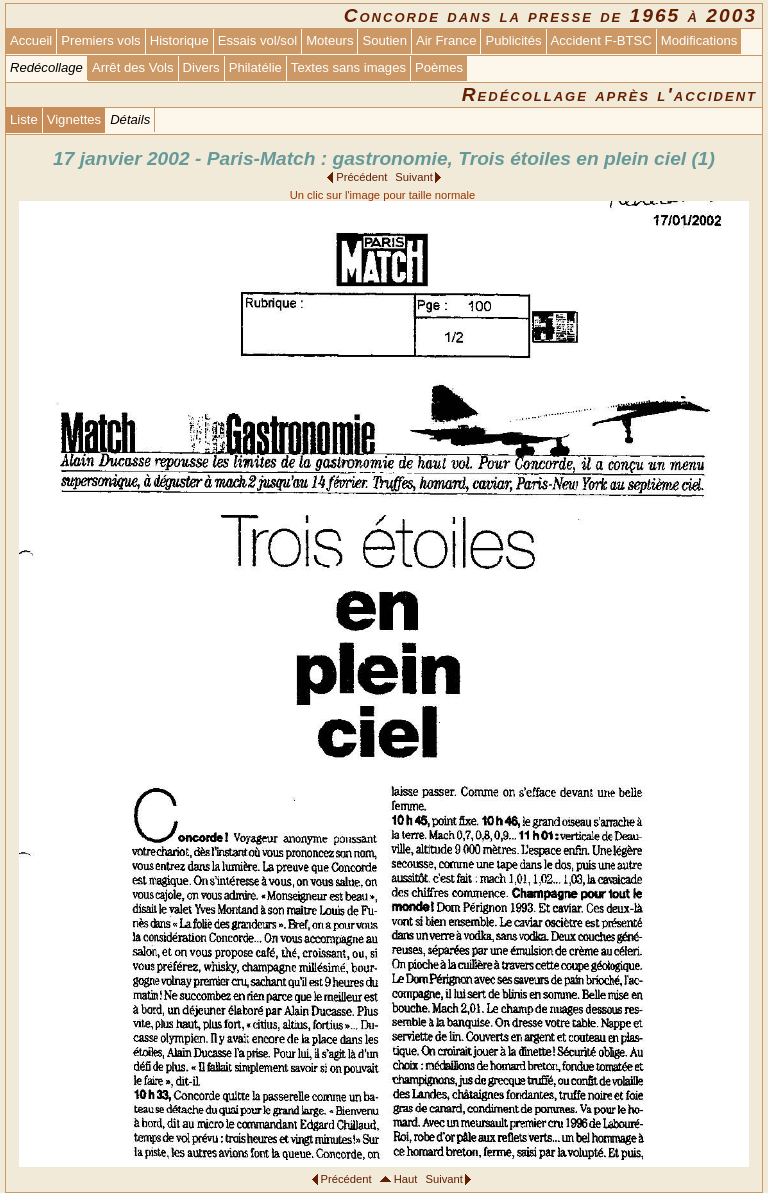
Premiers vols (100, 40)
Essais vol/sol (257, 40)
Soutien (384, 40)
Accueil (31, 40)
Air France (446, 40)
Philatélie (255, 67)
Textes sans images (348, 67)
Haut (406, 1179)
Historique (179, 40)
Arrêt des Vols (133, 67)
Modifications (699, 40)
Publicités (513, 40)
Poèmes (439, 67)
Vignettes (74, 119)
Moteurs (329, 40)
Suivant (413, 177)
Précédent (361, 177)
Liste (24, 119)
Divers (201, 67)
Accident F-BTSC (601, 40)
